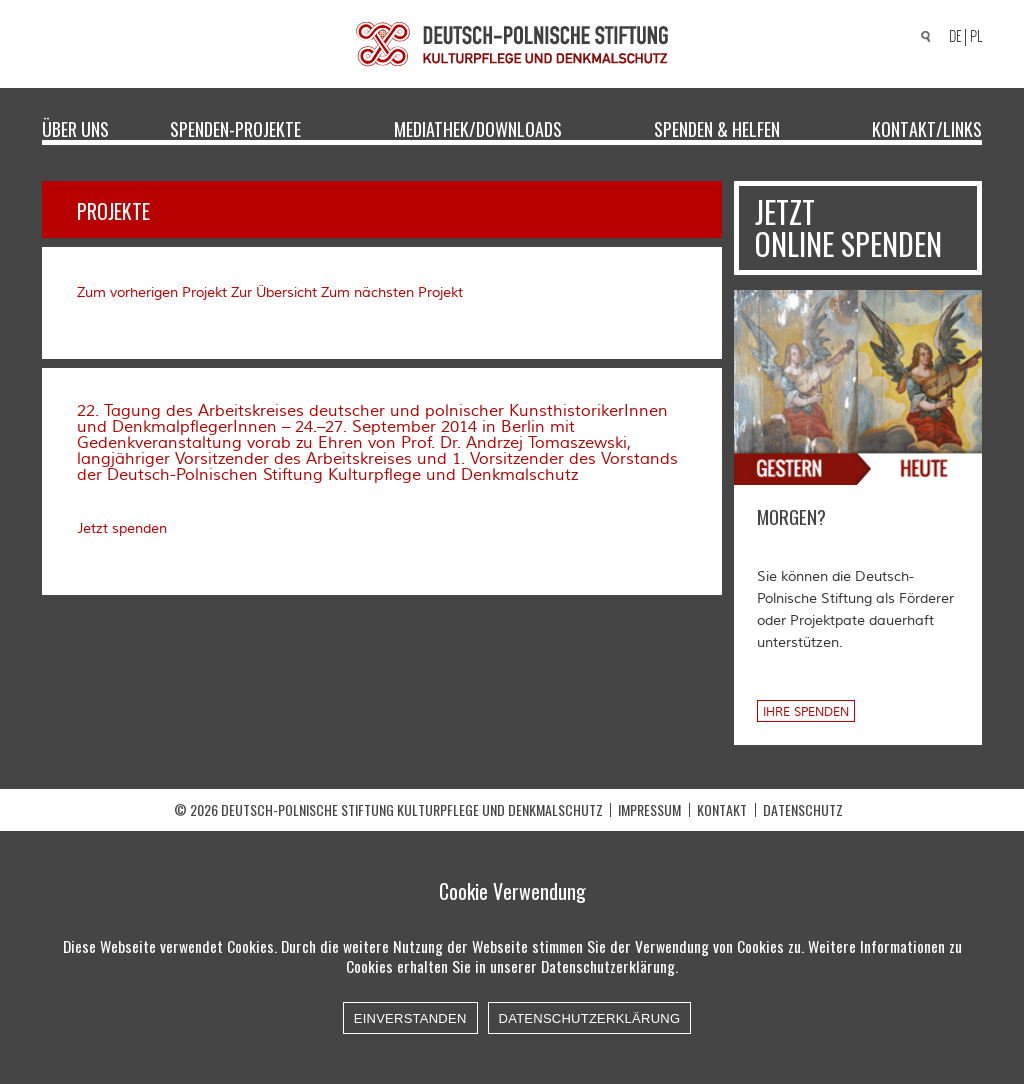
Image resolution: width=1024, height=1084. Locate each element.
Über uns (75, 128)
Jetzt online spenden (848, 227)
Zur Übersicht (274, 293)
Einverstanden (410, 1018)
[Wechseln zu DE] (952, 37)
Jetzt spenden (122, 529)
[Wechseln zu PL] (979, 37)
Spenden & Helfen (717, 128)
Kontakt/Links (927, 128)
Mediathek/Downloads (478, 128)
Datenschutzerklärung (590, 1018)
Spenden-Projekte (235, 128)
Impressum (649, 809)
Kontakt (722, 809)
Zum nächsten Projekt (392, 293)
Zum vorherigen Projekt (152, 293)
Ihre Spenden (806, 712)
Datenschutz (803, 809)
